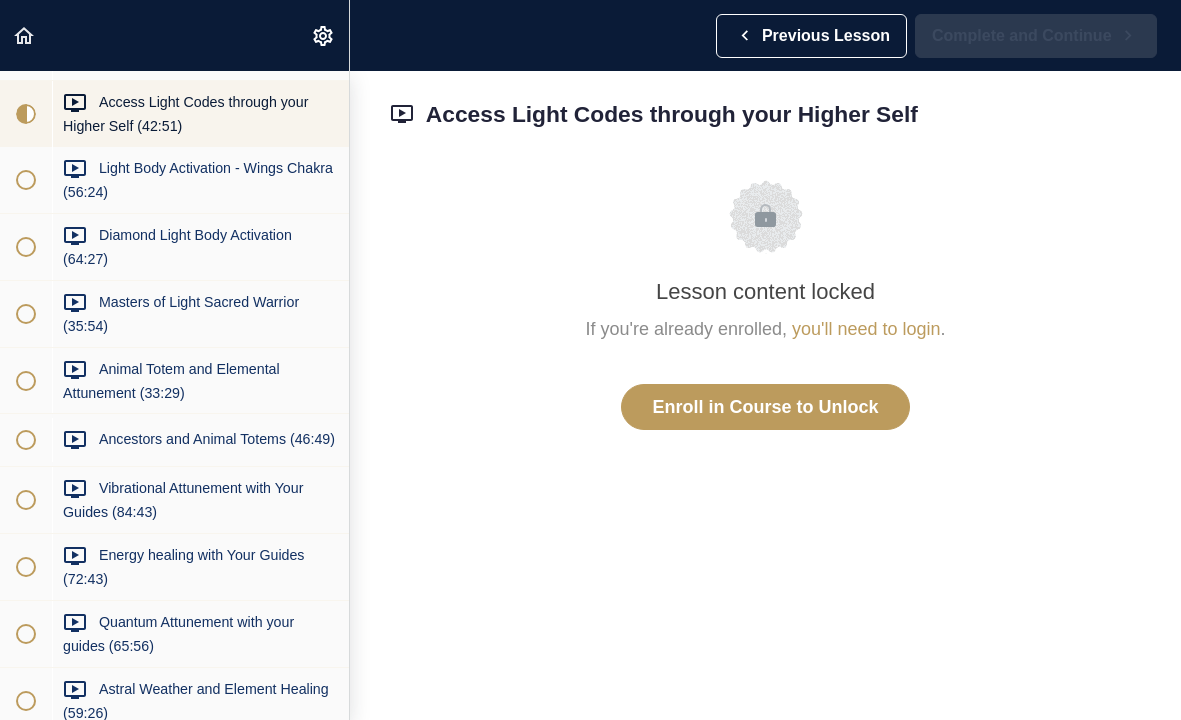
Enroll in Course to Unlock (765, 407)
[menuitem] (324, 35)
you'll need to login (866, 329)
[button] (25, 35)
